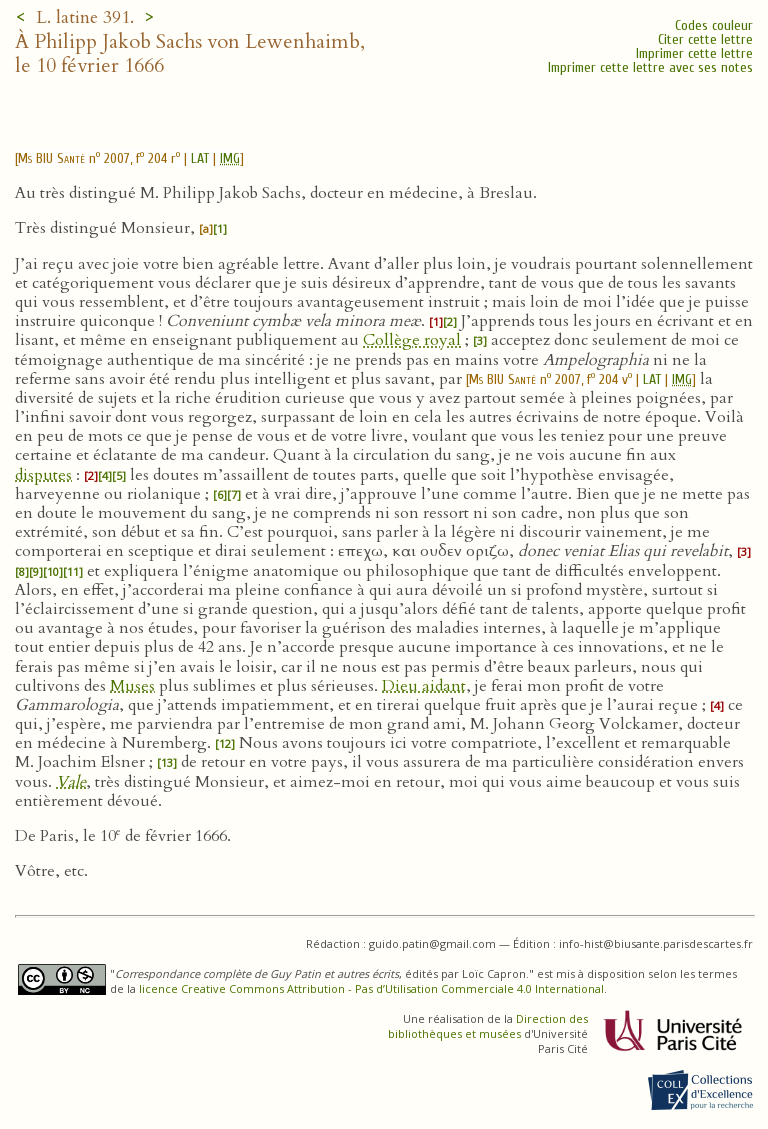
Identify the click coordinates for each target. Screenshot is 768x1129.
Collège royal (412, 340)
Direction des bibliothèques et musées (488, 1026)
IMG (230, 158)
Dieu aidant (424, 686)
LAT (200, 158)
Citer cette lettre (705, 39)
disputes (43, 475)
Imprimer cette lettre (694, 53)
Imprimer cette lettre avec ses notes (650, 67)
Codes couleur (714, 25)
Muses (132, 686)
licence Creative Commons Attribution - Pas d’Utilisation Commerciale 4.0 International (371, 988)
